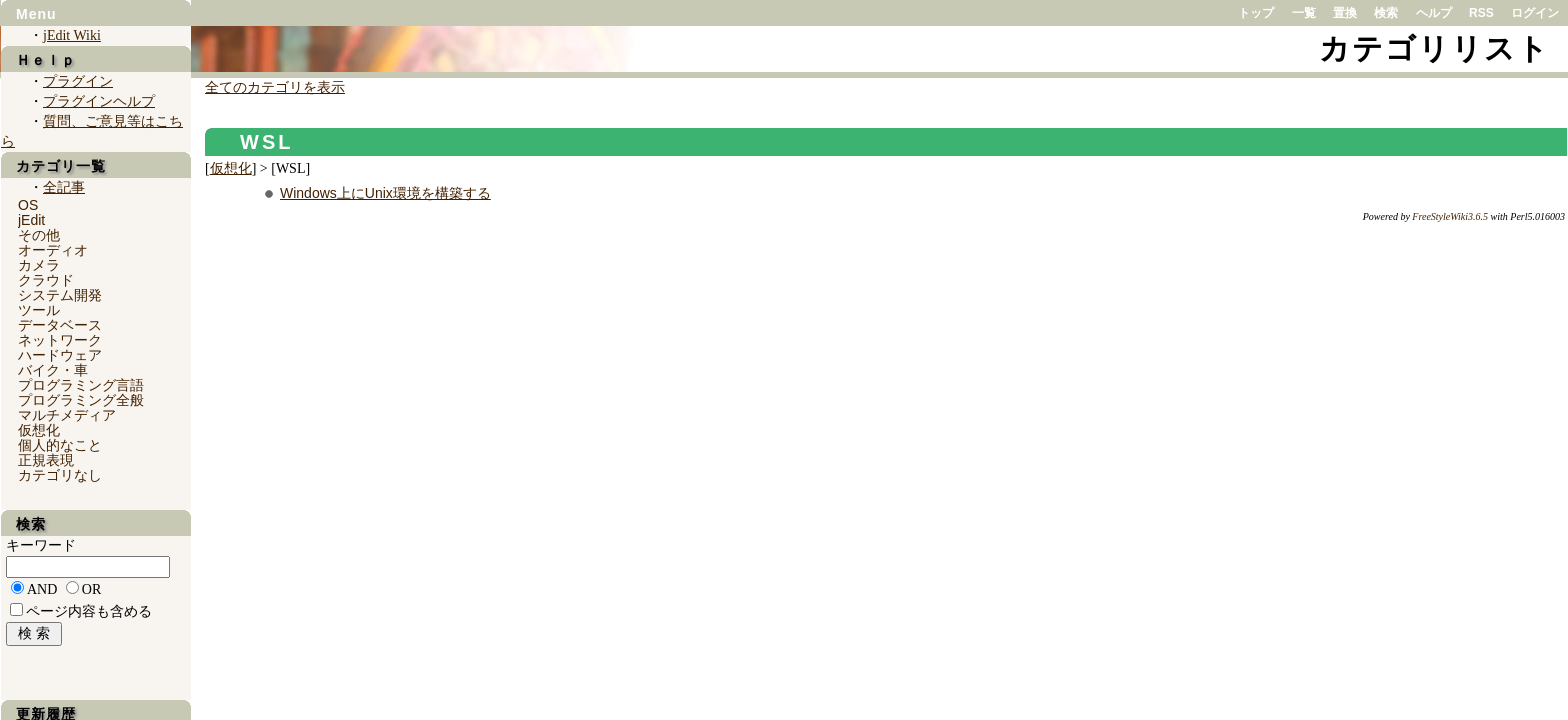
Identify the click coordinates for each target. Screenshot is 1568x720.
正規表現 (46, 460)
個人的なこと (60, 445)
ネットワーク (60, 340)
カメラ (39, 265)
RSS (1481, 13)
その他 (39, 235)
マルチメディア (67, 415)
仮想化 (231, 168)
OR (91, 589)
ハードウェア (60, 355)
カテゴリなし (60, 475)
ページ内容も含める (89, 611)
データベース (60, 325)
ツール (39, 310)
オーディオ (53, 250)
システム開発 (60, 295)
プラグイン (78, 81)
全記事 (64, 187)
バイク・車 (53, 370)
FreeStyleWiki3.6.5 (1450, 216)
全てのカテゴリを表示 (275, 87)
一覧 (1304, 13)
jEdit (31, 220)
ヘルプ (1434, 13)
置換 (1345, 13)
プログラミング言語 (81, 385)
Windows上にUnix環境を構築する (385, 193)
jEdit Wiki (72, 35)
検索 (1386, 13)
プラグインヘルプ (99, 101)
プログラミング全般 (81, 400)
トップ (1256, 13)
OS (28, 205)
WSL (266, 142)
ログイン (1535, 13)
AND (42, 589)
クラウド (46, 280)
